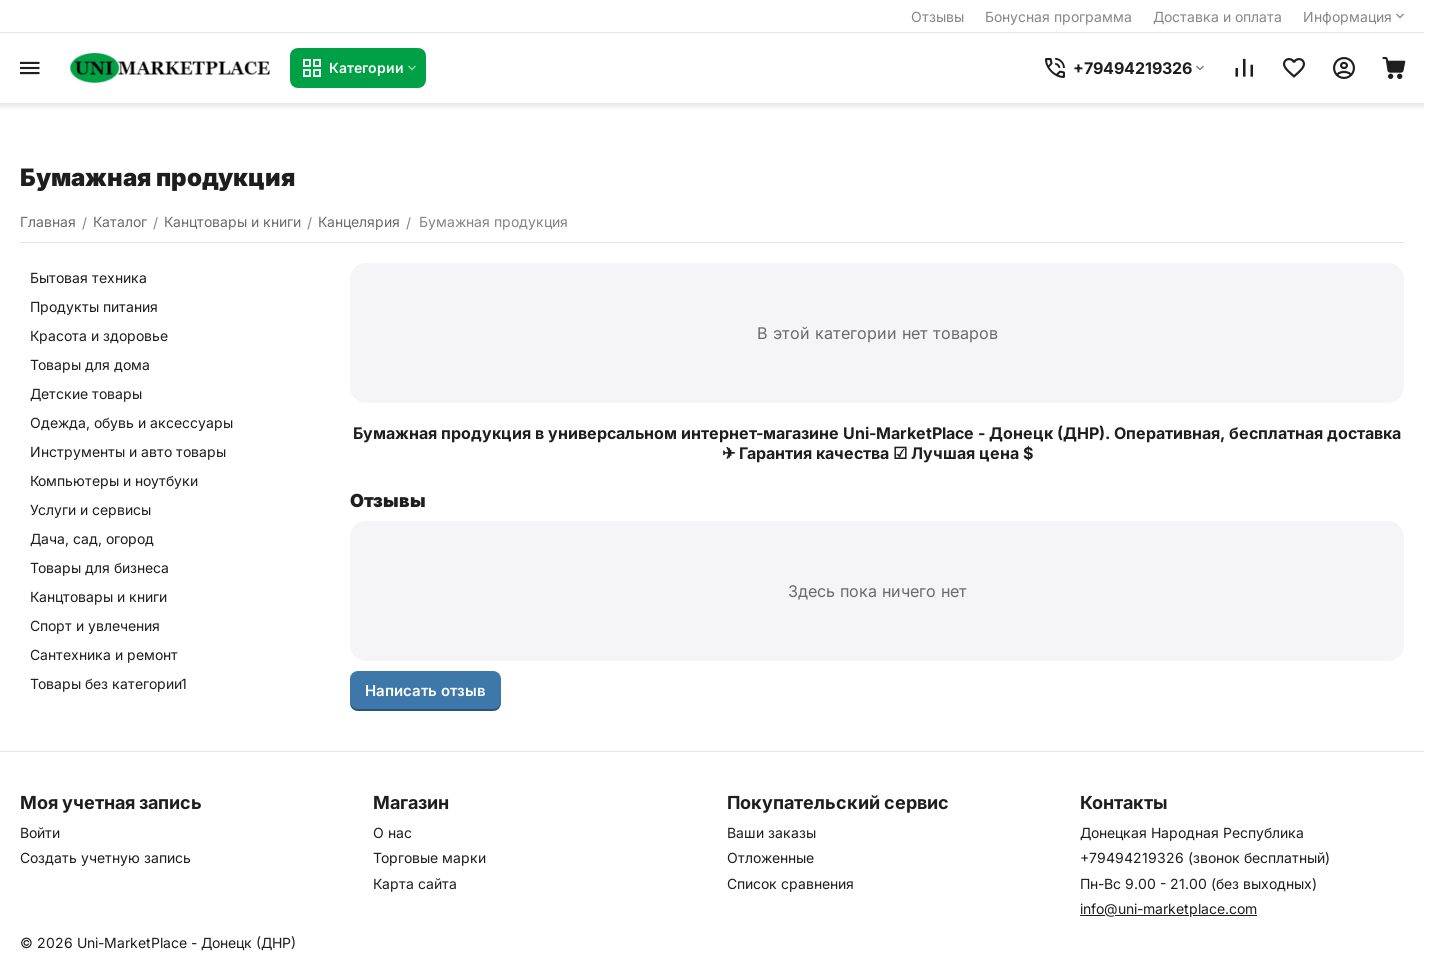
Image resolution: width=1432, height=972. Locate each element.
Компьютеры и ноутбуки (114, 480)
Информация (1355, 16)
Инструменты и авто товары (128, 451)
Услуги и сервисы (90, 509)
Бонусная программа (1058, 16)
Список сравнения (790, 883)
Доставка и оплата (1217, 16)
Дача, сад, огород (92, 538)
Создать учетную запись (105, 857)
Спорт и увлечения (95, 625)
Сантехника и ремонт (104, 654)
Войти (40, 832)
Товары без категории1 (108, 683)
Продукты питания (94, 306)
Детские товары (86, 393)
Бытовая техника (88, 277)
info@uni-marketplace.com (1168, 908)
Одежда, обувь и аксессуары (131, 422)
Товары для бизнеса (99, 567)
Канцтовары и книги (98, 596)
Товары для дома (90, 364)
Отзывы (937, 16)
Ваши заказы (771, 832)
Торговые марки (429, 857)
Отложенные (770, 857)
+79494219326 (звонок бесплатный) (1205, 857)
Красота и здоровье (99, 335)
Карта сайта (415, 883)
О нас (392, 832)
